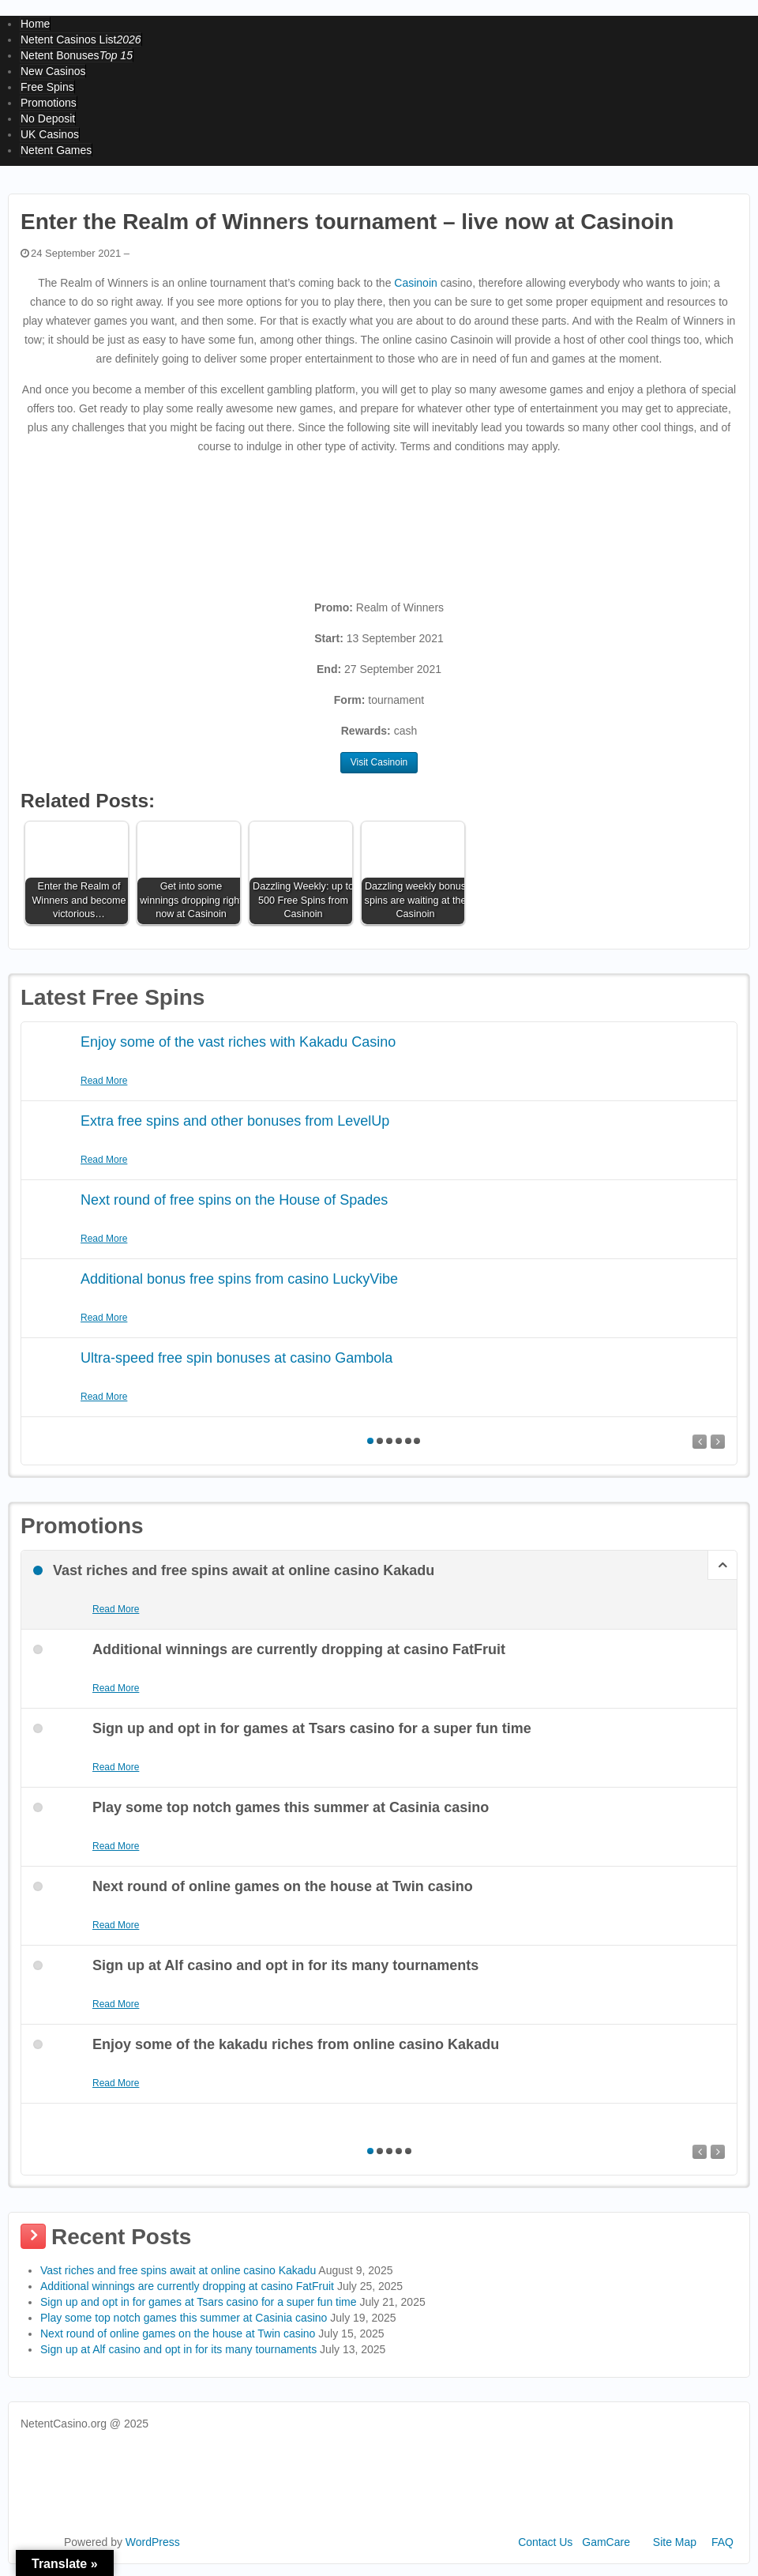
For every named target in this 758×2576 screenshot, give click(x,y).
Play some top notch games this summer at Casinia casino (183, 2317)
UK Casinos (50, 134)
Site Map (674, 2542)
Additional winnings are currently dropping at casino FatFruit (187, 2286)
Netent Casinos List (81, 39)
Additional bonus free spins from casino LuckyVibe (239, 1279)
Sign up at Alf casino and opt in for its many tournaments (178, 2349)
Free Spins (47, 87)
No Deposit (48, 118)
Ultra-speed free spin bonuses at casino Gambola (236, 1358)
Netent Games (56, 150)
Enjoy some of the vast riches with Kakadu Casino (238, 1042)
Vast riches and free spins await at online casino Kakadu (178, 2270)
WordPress (153, 2542)
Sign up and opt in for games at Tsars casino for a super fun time (198, 2302)
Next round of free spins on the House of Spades (234, 1200)
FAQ (722, 2542)
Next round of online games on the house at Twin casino (177, 2333)
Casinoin (415, 282)
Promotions (49, 102)
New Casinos (53, 71)
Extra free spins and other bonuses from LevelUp (235, 1121)
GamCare (606, 2542)
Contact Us (545, 2542)
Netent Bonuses (77, 55)
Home (35, 23)
